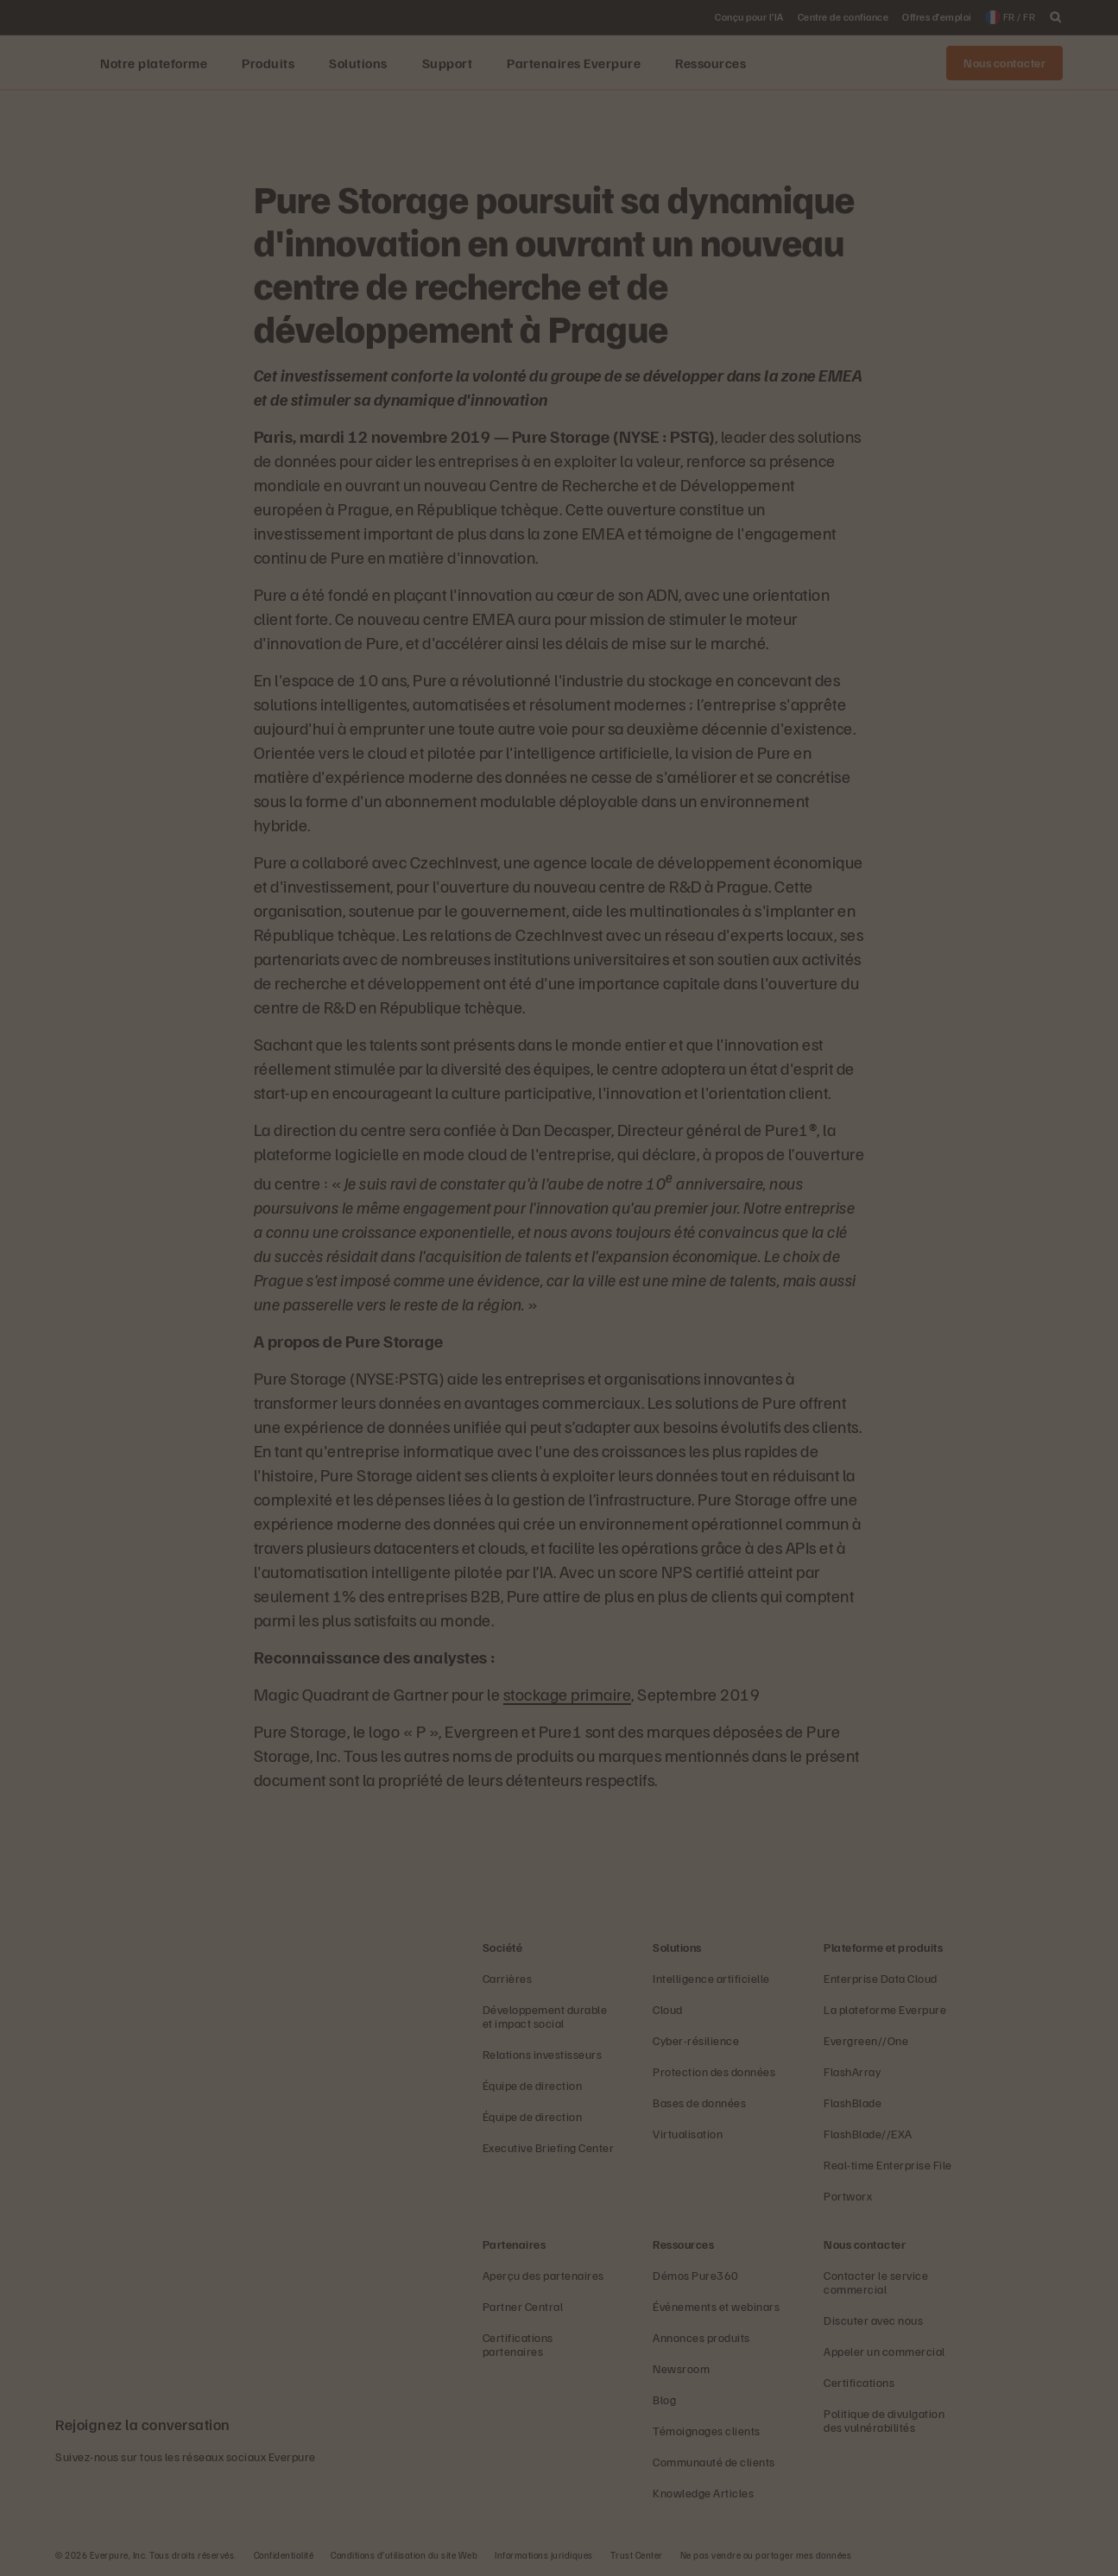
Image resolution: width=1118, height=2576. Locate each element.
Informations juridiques (544, 2554)
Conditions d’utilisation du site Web (404, 2554)
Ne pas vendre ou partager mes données (766, 2554)
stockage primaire (567, 1694)
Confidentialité (284, 2554)
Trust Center (636, 2554)
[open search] (1056, 17)
